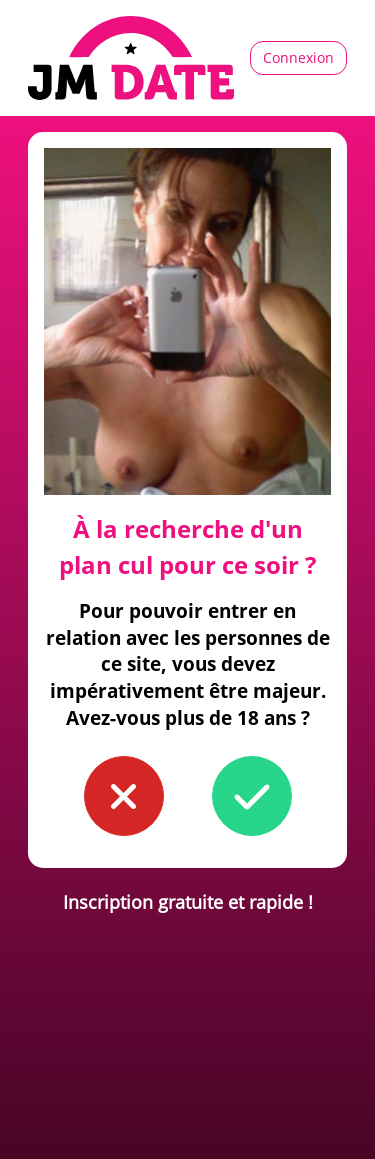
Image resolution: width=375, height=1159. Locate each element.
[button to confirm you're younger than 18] (124, 796)
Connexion (298, 57)
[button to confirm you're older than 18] (252, 796)
